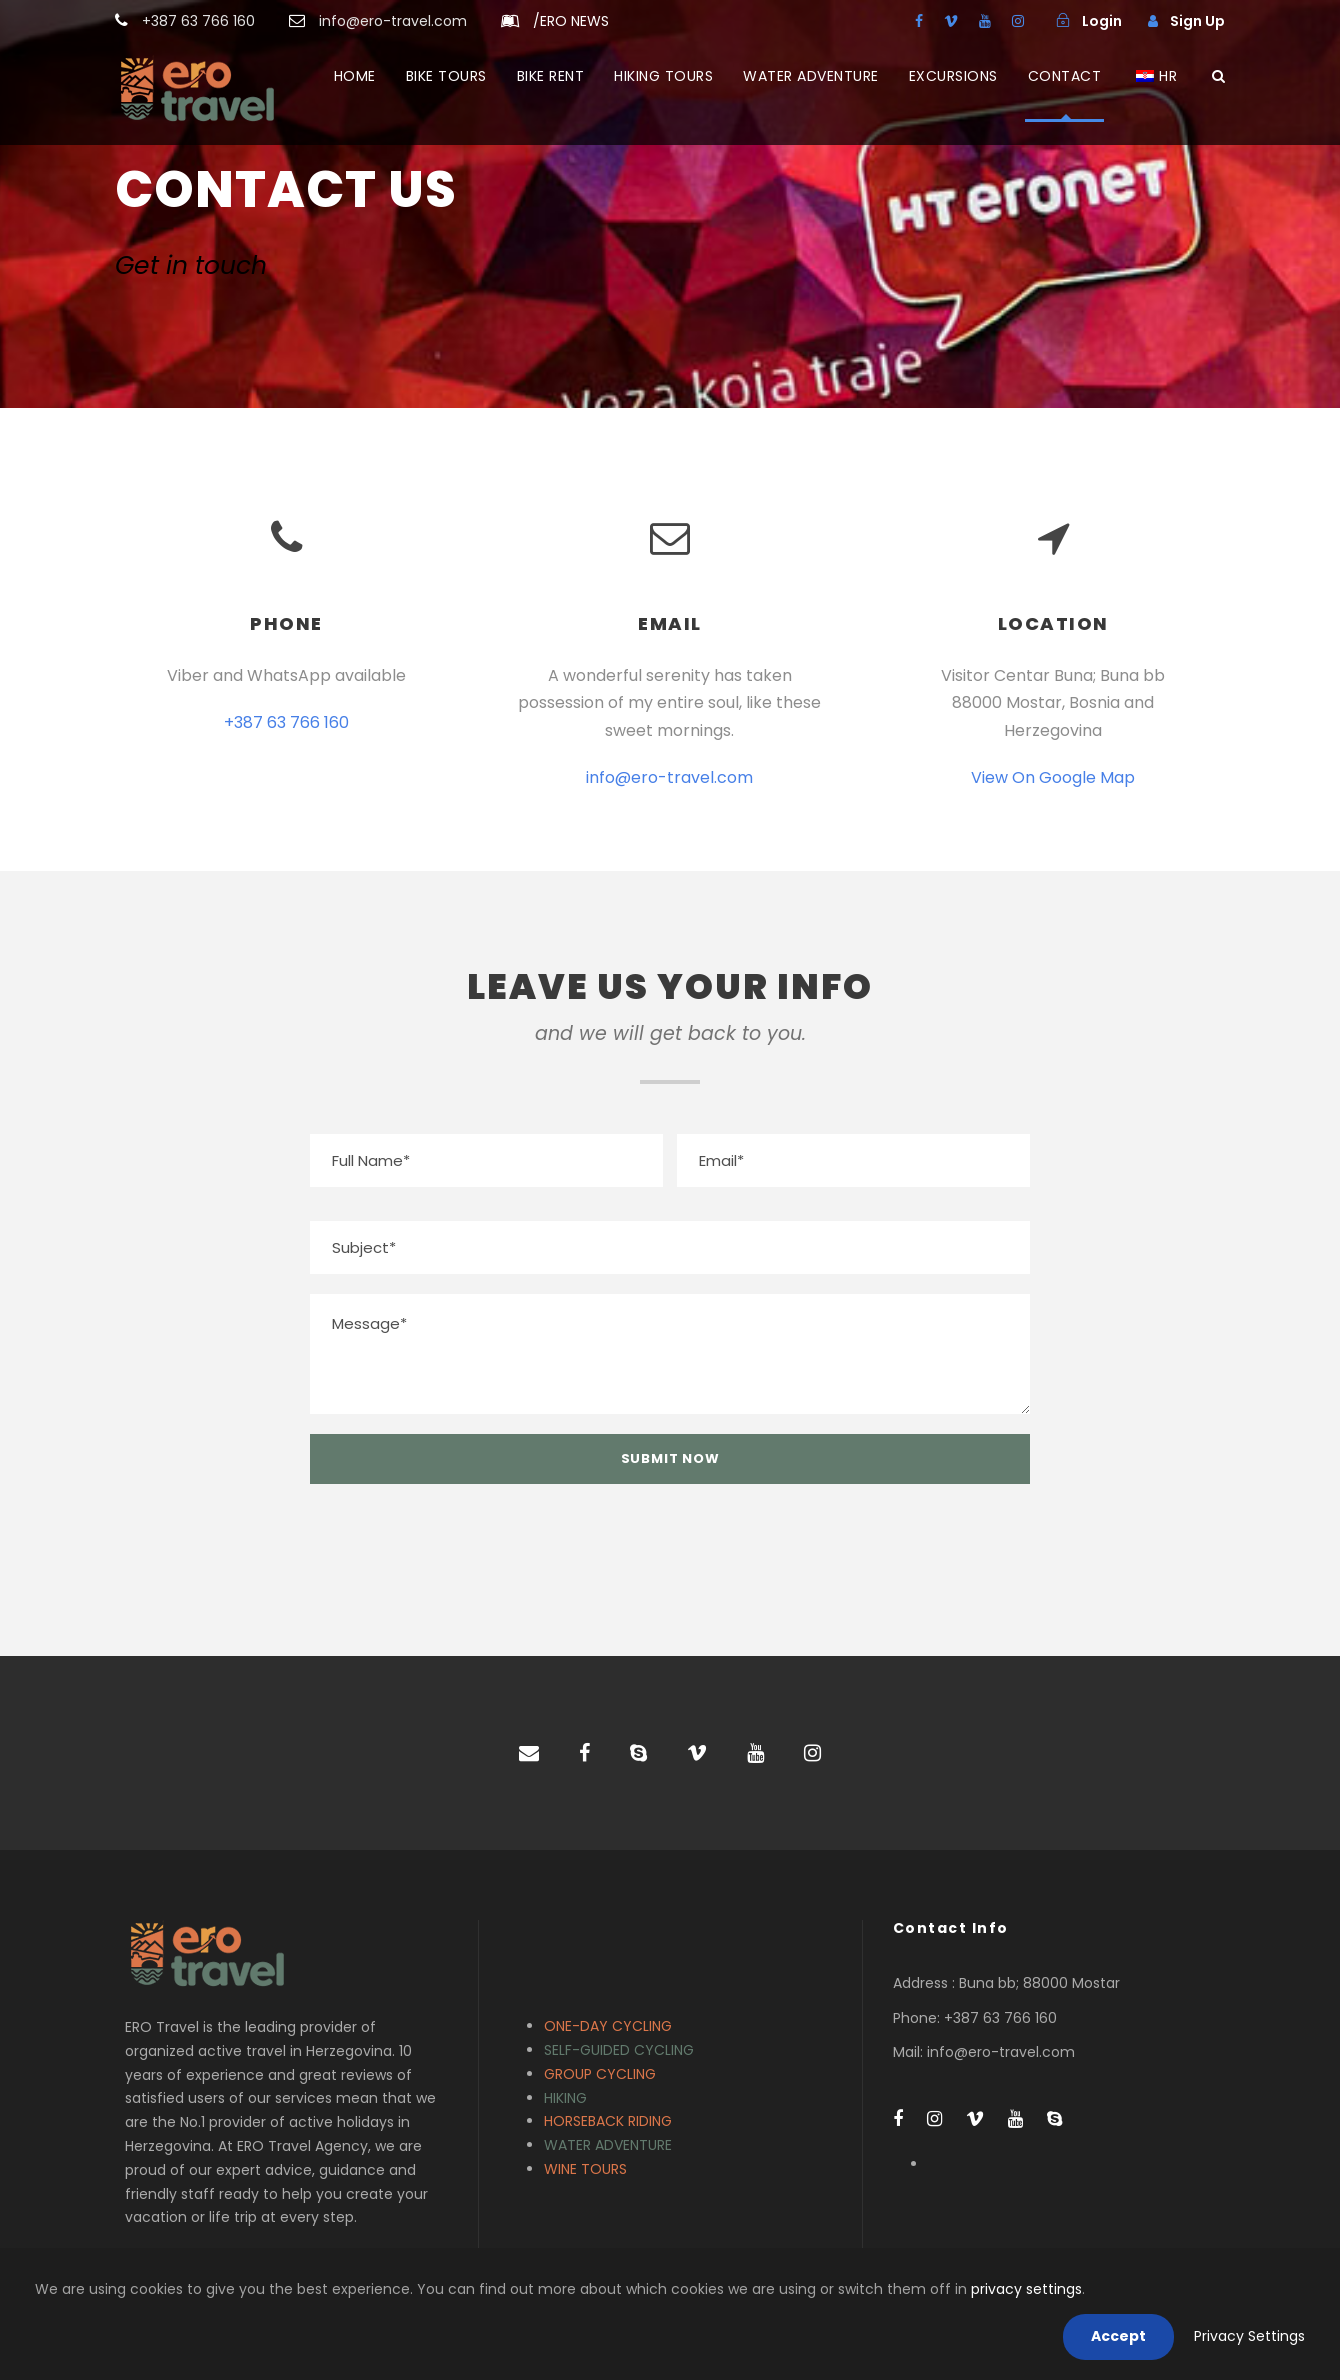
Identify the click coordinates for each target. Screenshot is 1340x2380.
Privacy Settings (1249, 2336)
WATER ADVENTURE (811, 76)
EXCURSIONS (953, 76)
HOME (355, 76)
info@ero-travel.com (669, 777)
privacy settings (1026, 2289)
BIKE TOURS (446, 76)
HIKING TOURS (663, 76)
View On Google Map (1053, 777)
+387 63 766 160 (286, 722)
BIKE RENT (551, 76)
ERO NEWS (571, 21)
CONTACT (1065, 76)
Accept (1118, 2336)
